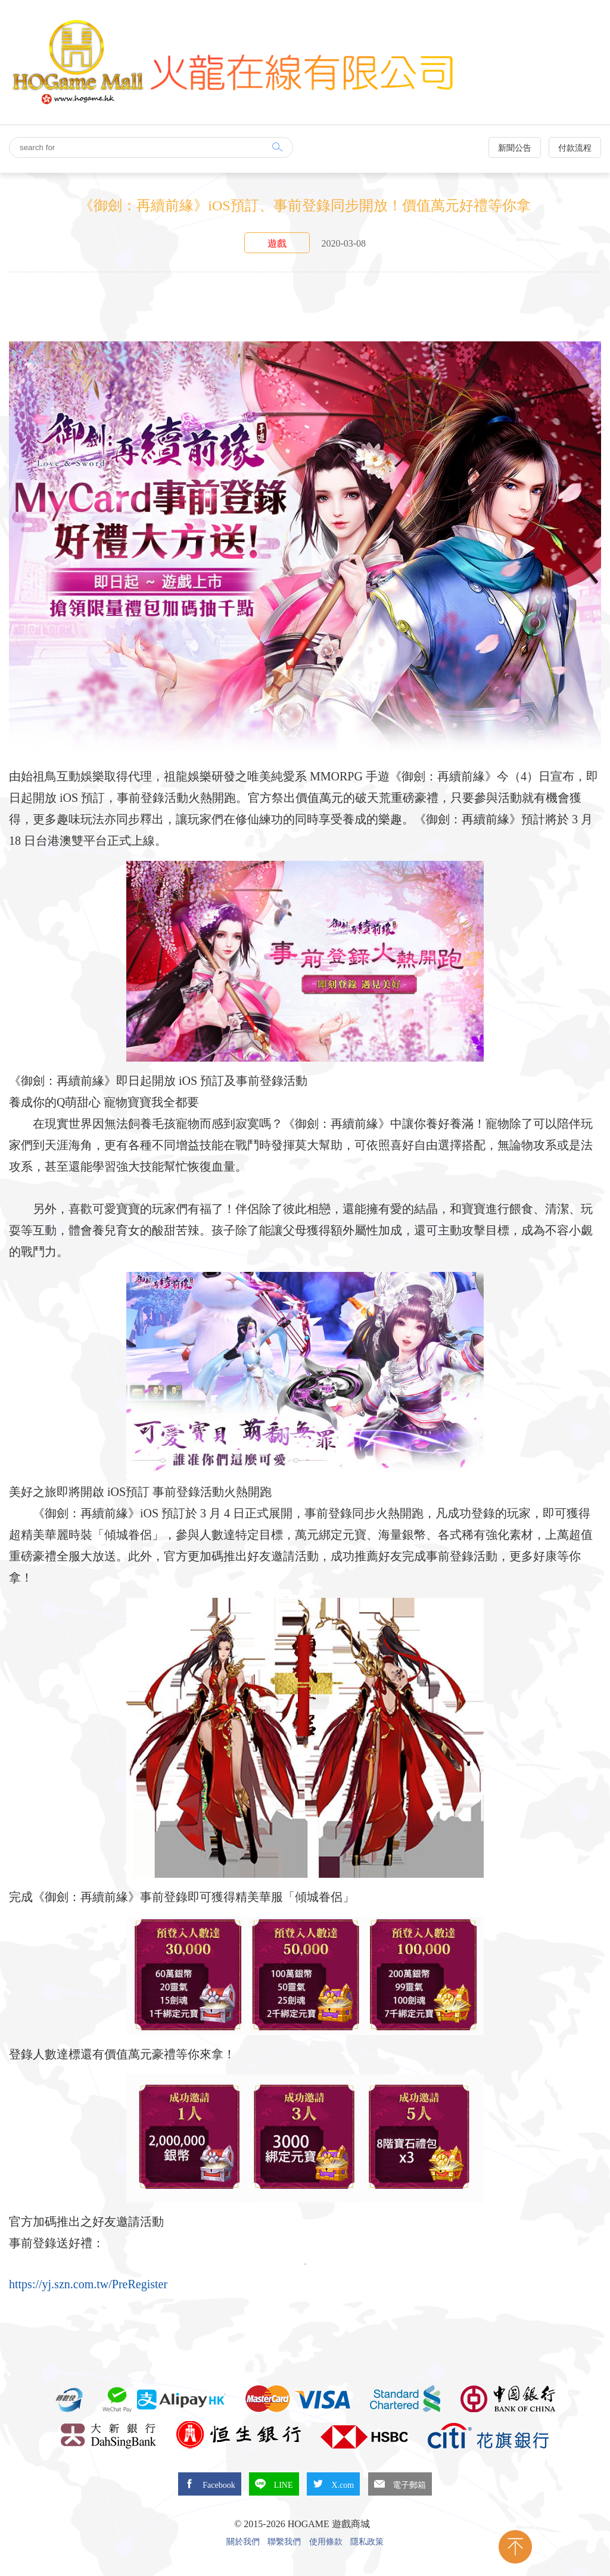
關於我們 (243, 2542)
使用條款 (326, 2542)
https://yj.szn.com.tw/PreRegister (88, 2284)
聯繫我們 (284, 2542)
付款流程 (575, 148)
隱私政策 (367, 2542)
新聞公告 (514, 148)
